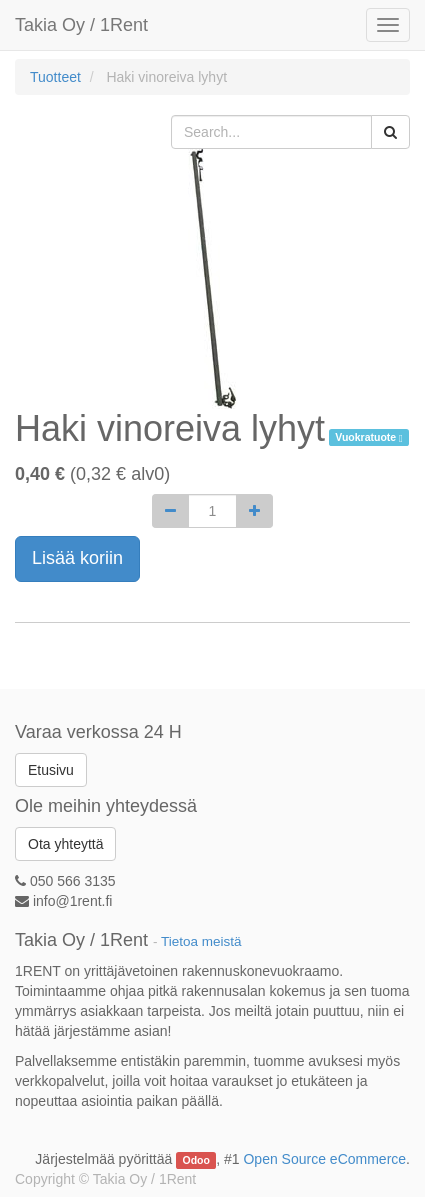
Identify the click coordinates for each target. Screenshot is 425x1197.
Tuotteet (55, 77)
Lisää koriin (77, 558)
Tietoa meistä (201, 941)
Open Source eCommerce (324, 1159)
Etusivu (51, 770)
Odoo (196, 1160)
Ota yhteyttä (65, 844)
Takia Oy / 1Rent (81, 25)
